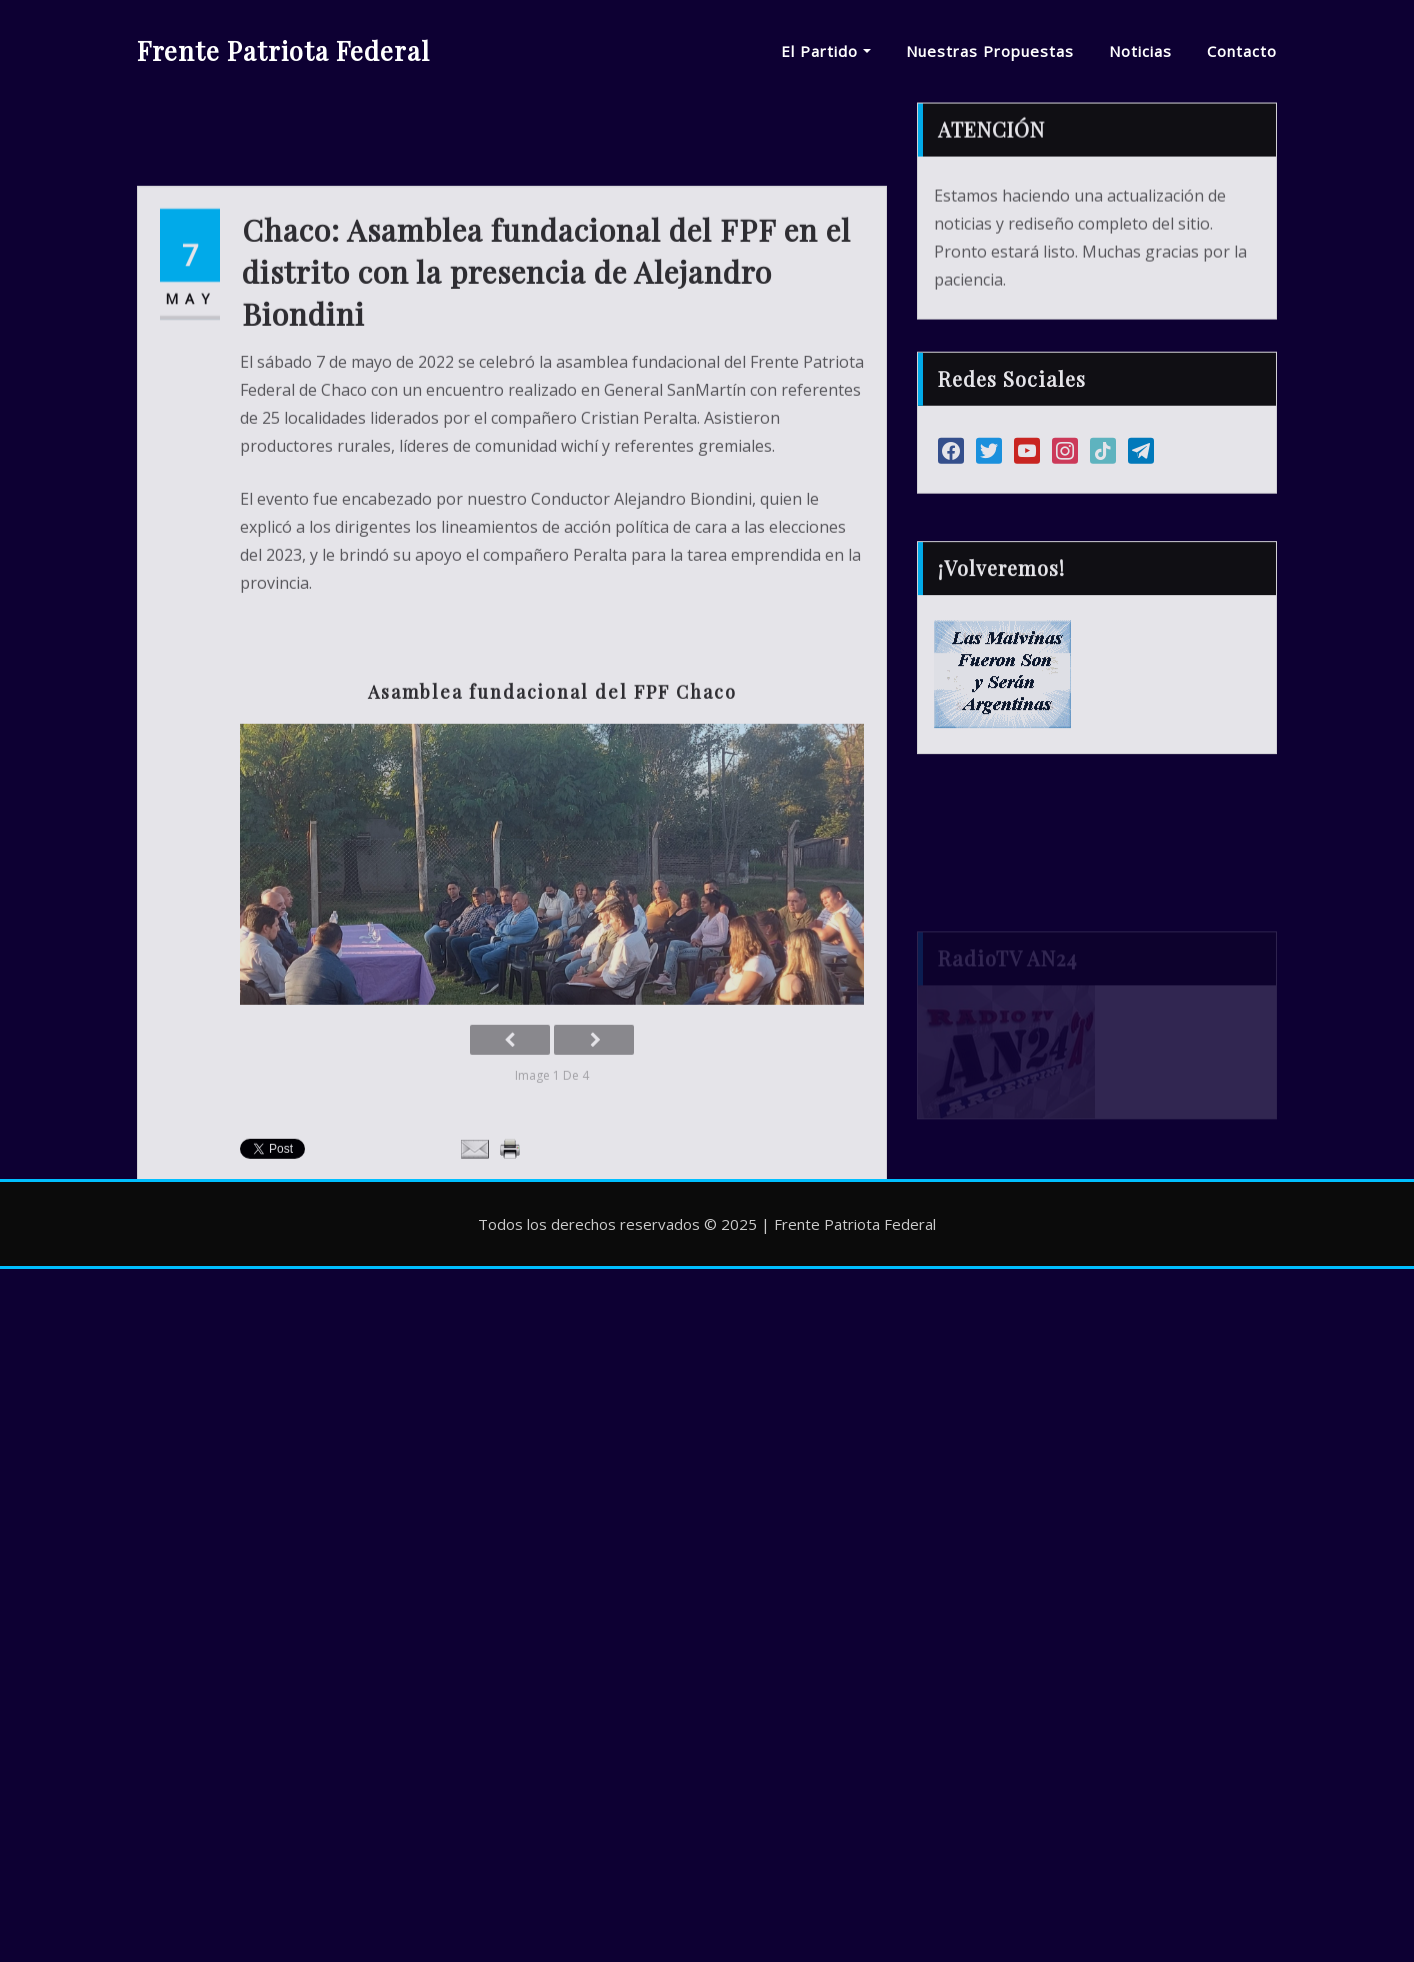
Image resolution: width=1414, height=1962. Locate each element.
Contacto (1242, 51)
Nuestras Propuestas (990, 51)
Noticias (1140, 51)
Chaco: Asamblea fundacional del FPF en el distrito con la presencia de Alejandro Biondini (546, 385)
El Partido (826, 51)
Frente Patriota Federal (283, 50)
